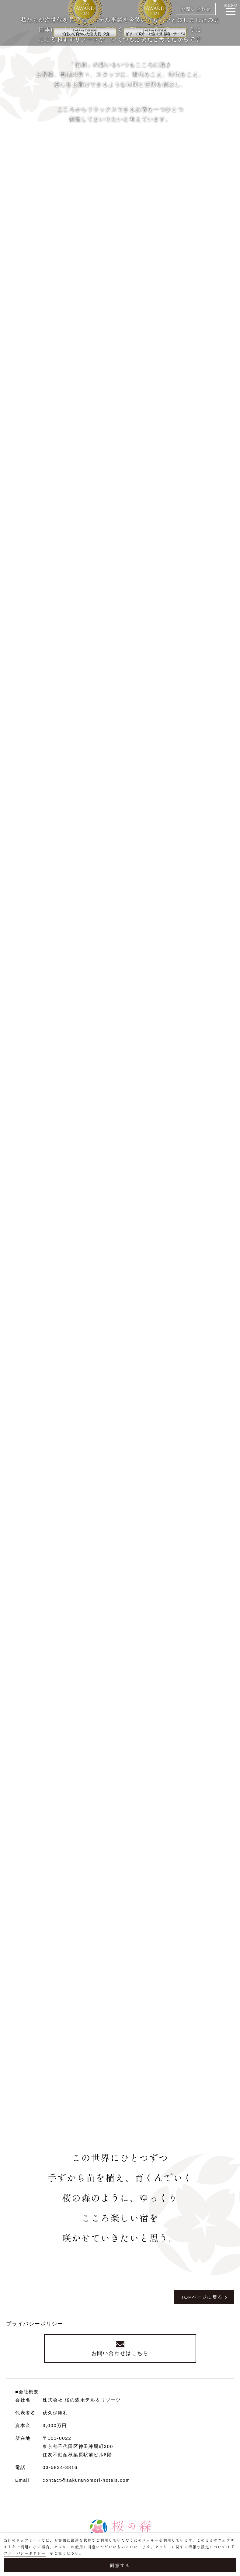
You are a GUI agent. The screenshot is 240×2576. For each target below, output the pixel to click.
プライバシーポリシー (34, 2324)
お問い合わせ (195, 9)
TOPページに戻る (201, 2297)
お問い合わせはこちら (120, 2355)
